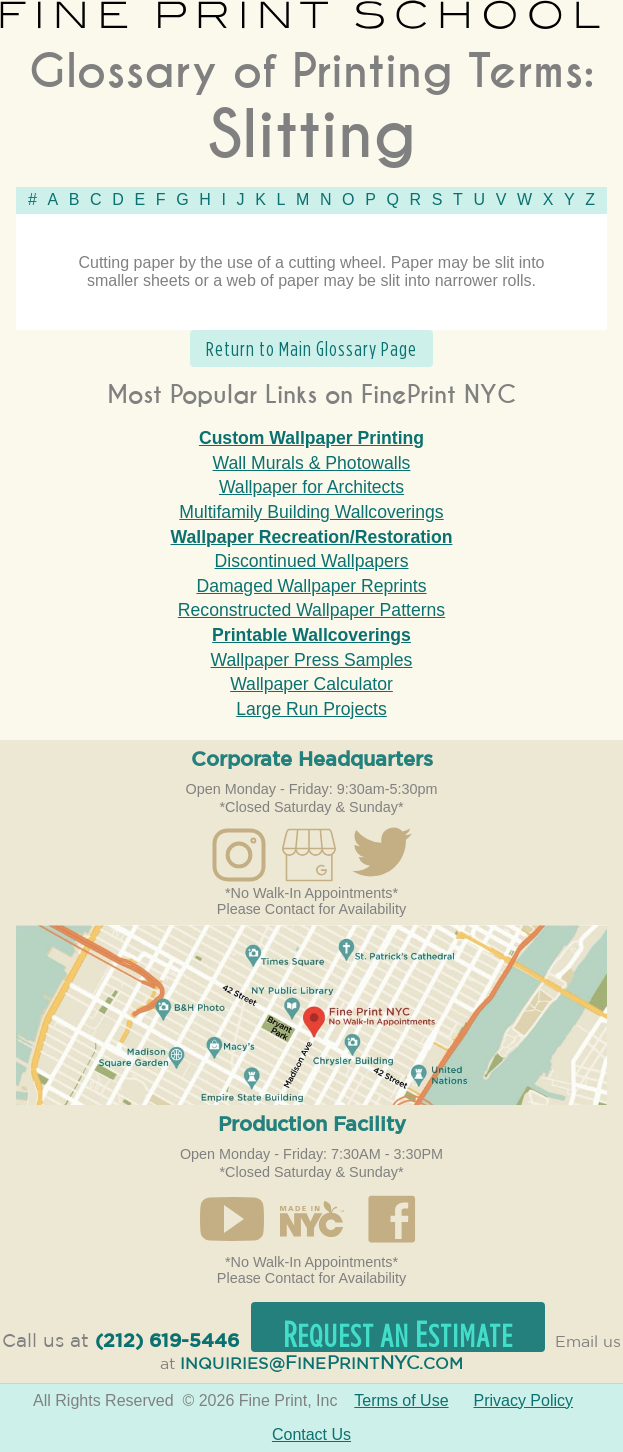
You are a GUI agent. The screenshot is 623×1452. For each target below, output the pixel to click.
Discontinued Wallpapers (312, 561)
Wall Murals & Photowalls (312, 463)
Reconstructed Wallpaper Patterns (311, 610)
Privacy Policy (523, 1400)
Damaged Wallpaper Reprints (311, 586)
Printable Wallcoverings (311, 635)
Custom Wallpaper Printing (311, 438)
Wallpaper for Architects (311, 487)
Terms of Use (401, 1400)
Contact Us (311, 1434)
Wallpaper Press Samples (312, 660)
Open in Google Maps (311, 1015)
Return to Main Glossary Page (311, 348)
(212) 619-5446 (167, 1341)
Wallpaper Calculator (311, 684)
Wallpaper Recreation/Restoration (312, 537)
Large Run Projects (311, 709)
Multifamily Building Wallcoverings (311, 512)
